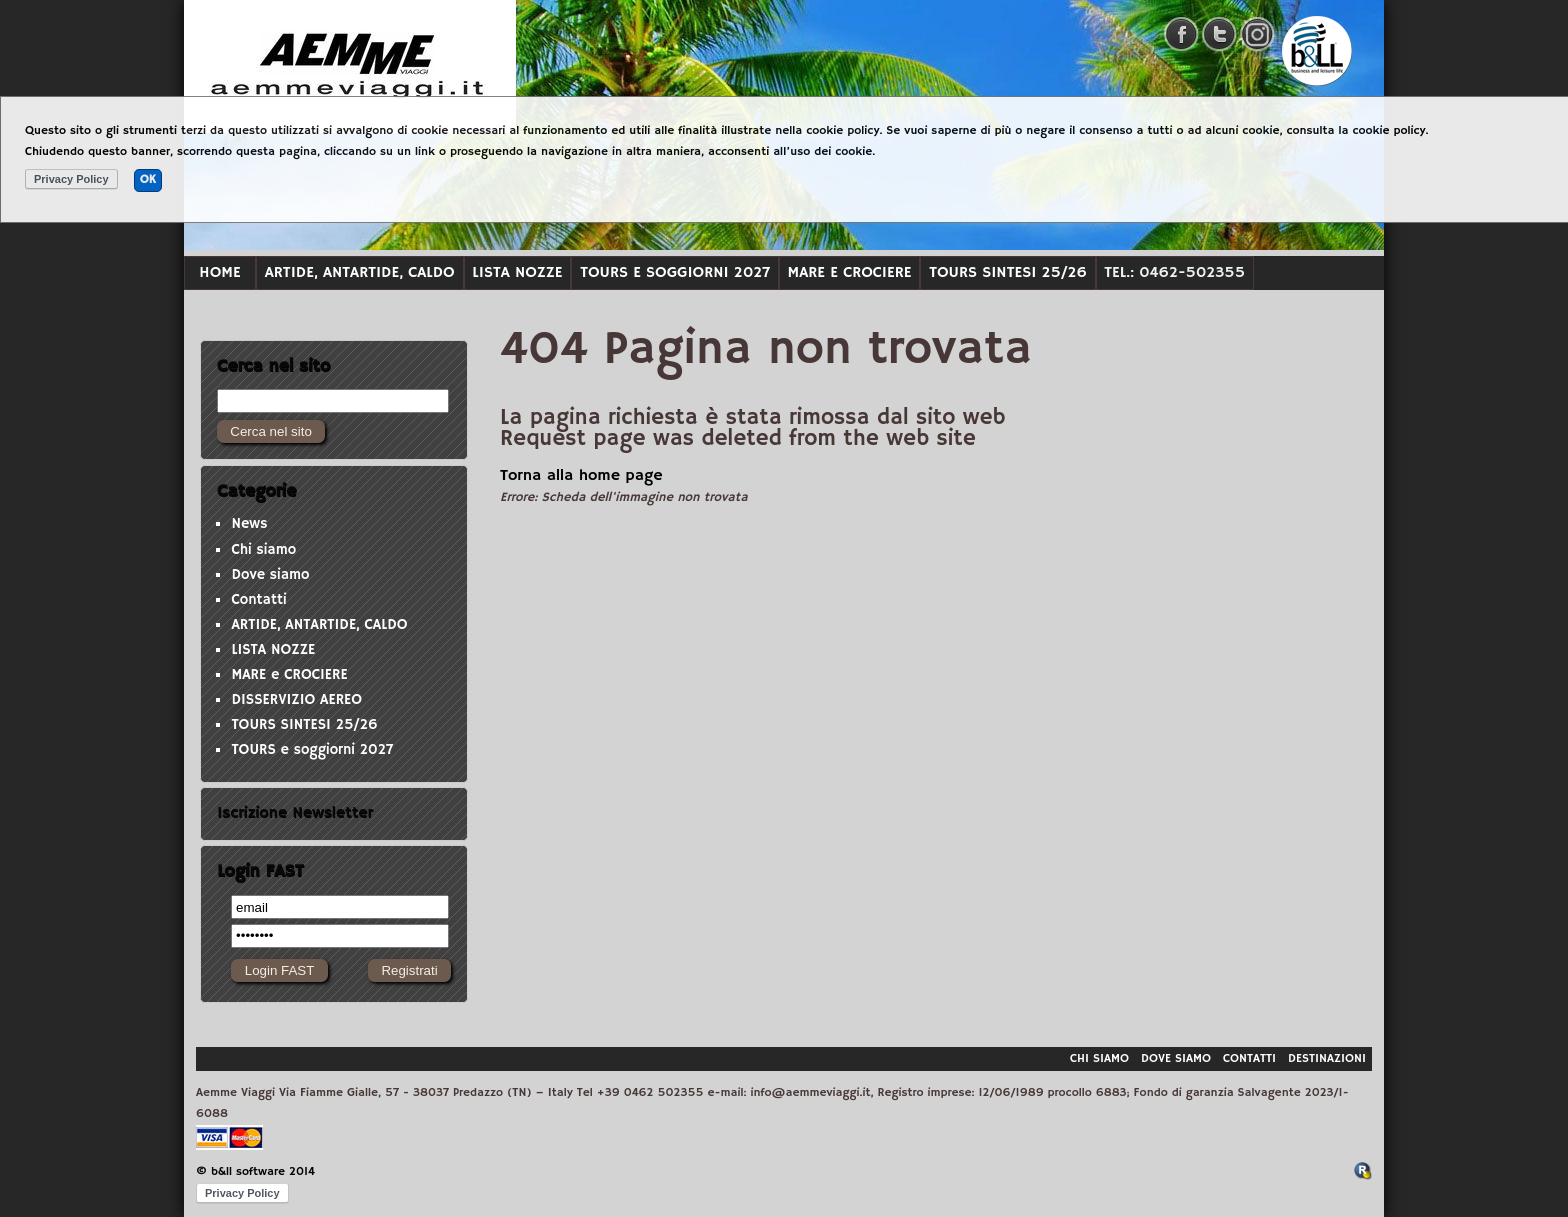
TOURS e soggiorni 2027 (675, 272)
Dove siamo (270, 575)
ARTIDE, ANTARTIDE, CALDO (360, 272)
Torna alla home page (581, 476)
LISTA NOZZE (517, 272)
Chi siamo (263, 550)
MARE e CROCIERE (850, 272)
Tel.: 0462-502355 (1174, 272)
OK (148, 179)
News (249, 524)
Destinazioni (1327, 1058)
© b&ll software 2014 (255, 1171)
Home (219, 272)
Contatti (258, 600)
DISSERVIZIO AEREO (296, 700)
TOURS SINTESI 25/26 (1008, 272)
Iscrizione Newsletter (295, 813)
